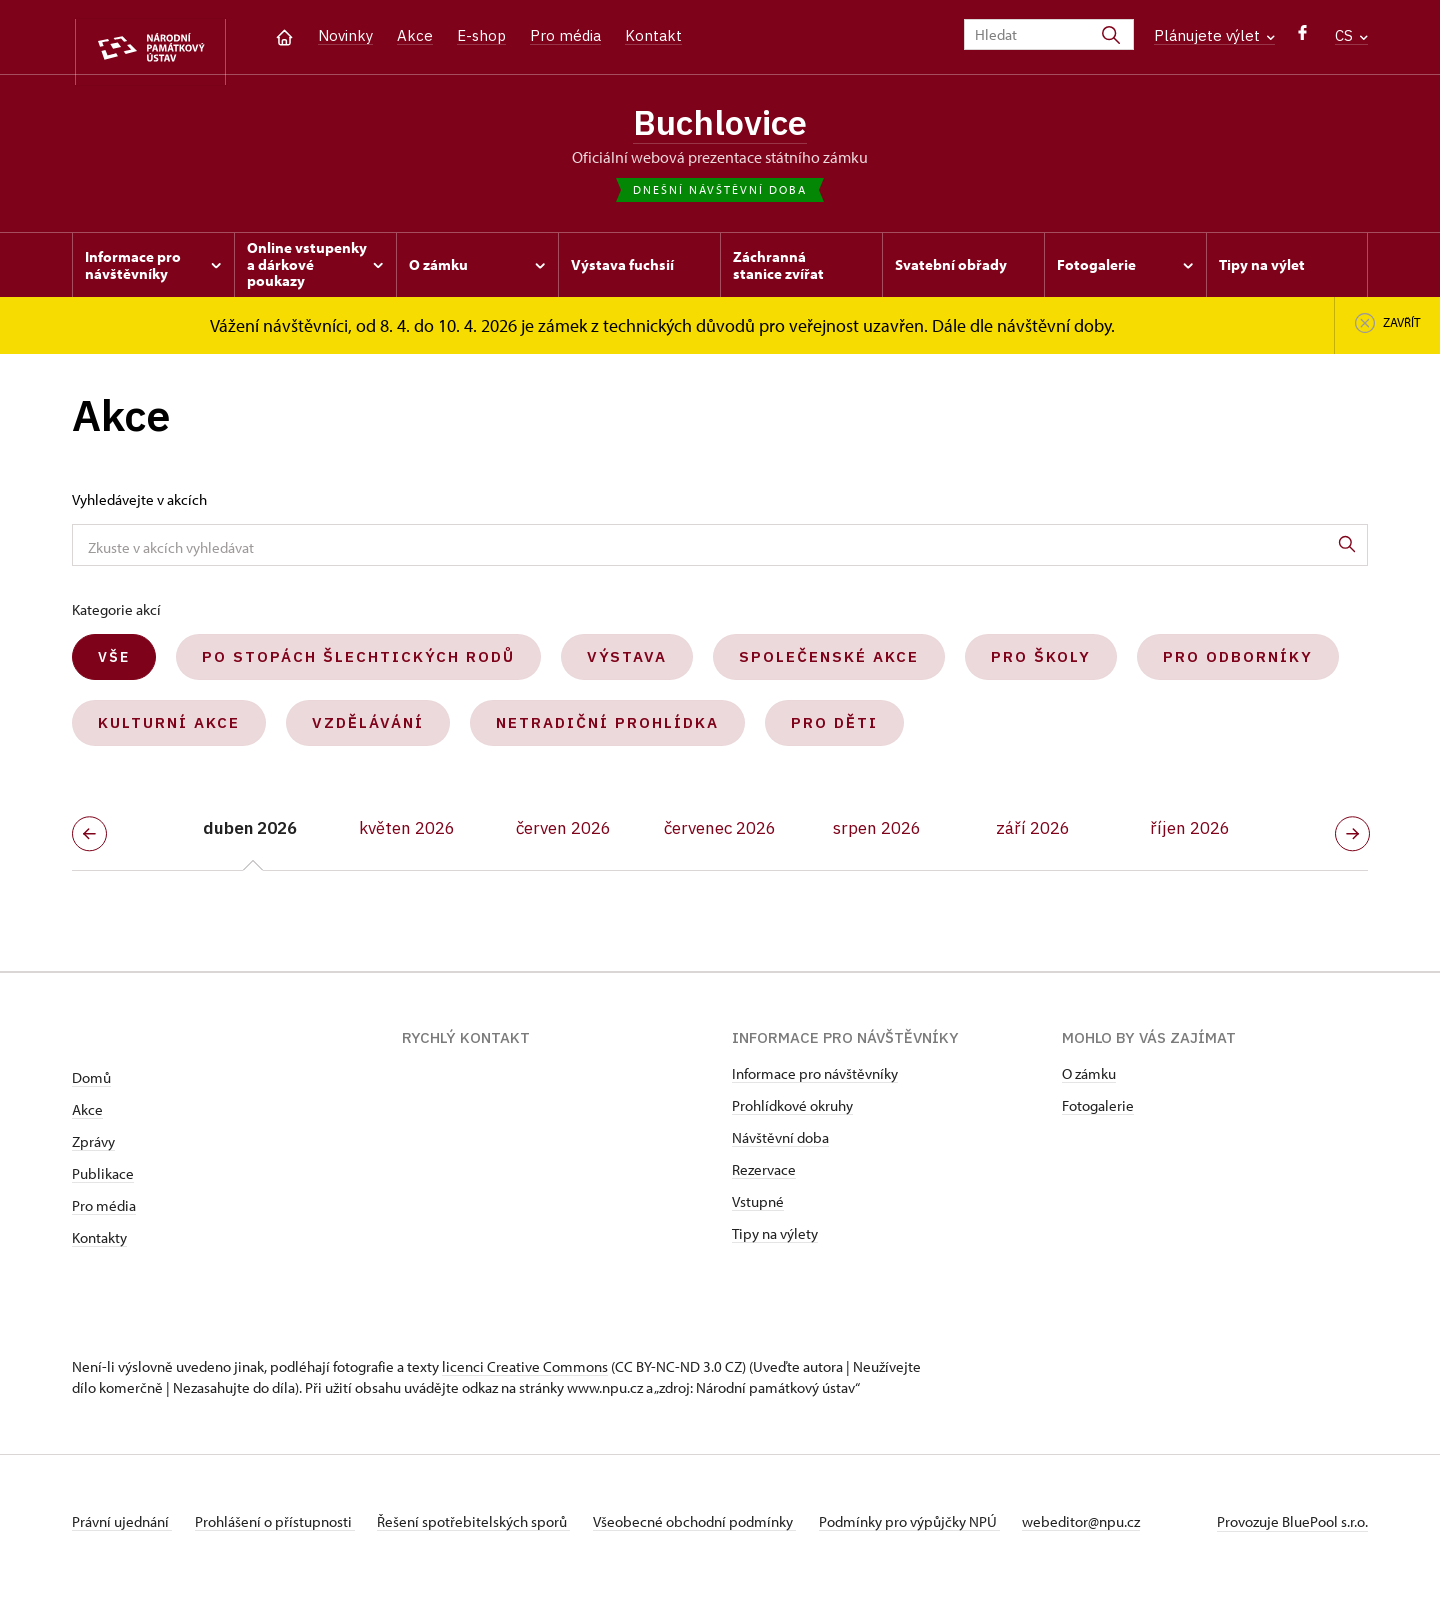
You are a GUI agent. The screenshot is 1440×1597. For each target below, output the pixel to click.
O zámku (1089, 1082)
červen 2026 (563, 838)
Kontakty (99, 1246)
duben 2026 (250, 838)
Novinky (345, 35)
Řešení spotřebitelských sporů (492, 1530)
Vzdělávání (368, 732)
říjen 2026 (1190, 838)
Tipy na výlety (775, 1242)
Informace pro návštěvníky (815, 1082)
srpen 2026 (877, 838)
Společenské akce (829, 666)
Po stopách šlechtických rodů (358, 666)
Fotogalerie (1098, 1114)
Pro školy (1041, 666)
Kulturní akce (169, 732)
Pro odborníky (1238, 666)
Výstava (627, 666)
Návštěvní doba (780, 1146)
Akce (415, 35)
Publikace (103, 1182)
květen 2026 (407, 838)
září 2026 (1033, 838)
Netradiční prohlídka (607, 732)
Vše (114, 667)
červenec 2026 (720, 838)
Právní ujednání (122, 1530)
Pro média (565, 35)
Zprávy (93, 1150)
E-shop (481, 35)
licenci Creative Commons (525, 1375)
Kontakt (653, 35)
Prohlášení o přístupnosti (284, 1530)
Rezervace (764, 1178)
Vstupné (758, 1210)
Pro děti (834, 732)
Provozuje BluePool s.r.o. (1292, 1530)
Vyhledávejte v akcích (139, 509)
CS (1351, 35)
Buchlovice (720, 125)
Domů (91, 1086)
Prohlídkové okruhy (792, 1114)
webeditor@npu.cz (1128, 1530)
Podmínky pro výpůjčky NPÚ (946, 1530)
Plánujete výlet (1214, 35)
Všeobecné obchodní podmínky (722, 1530)
